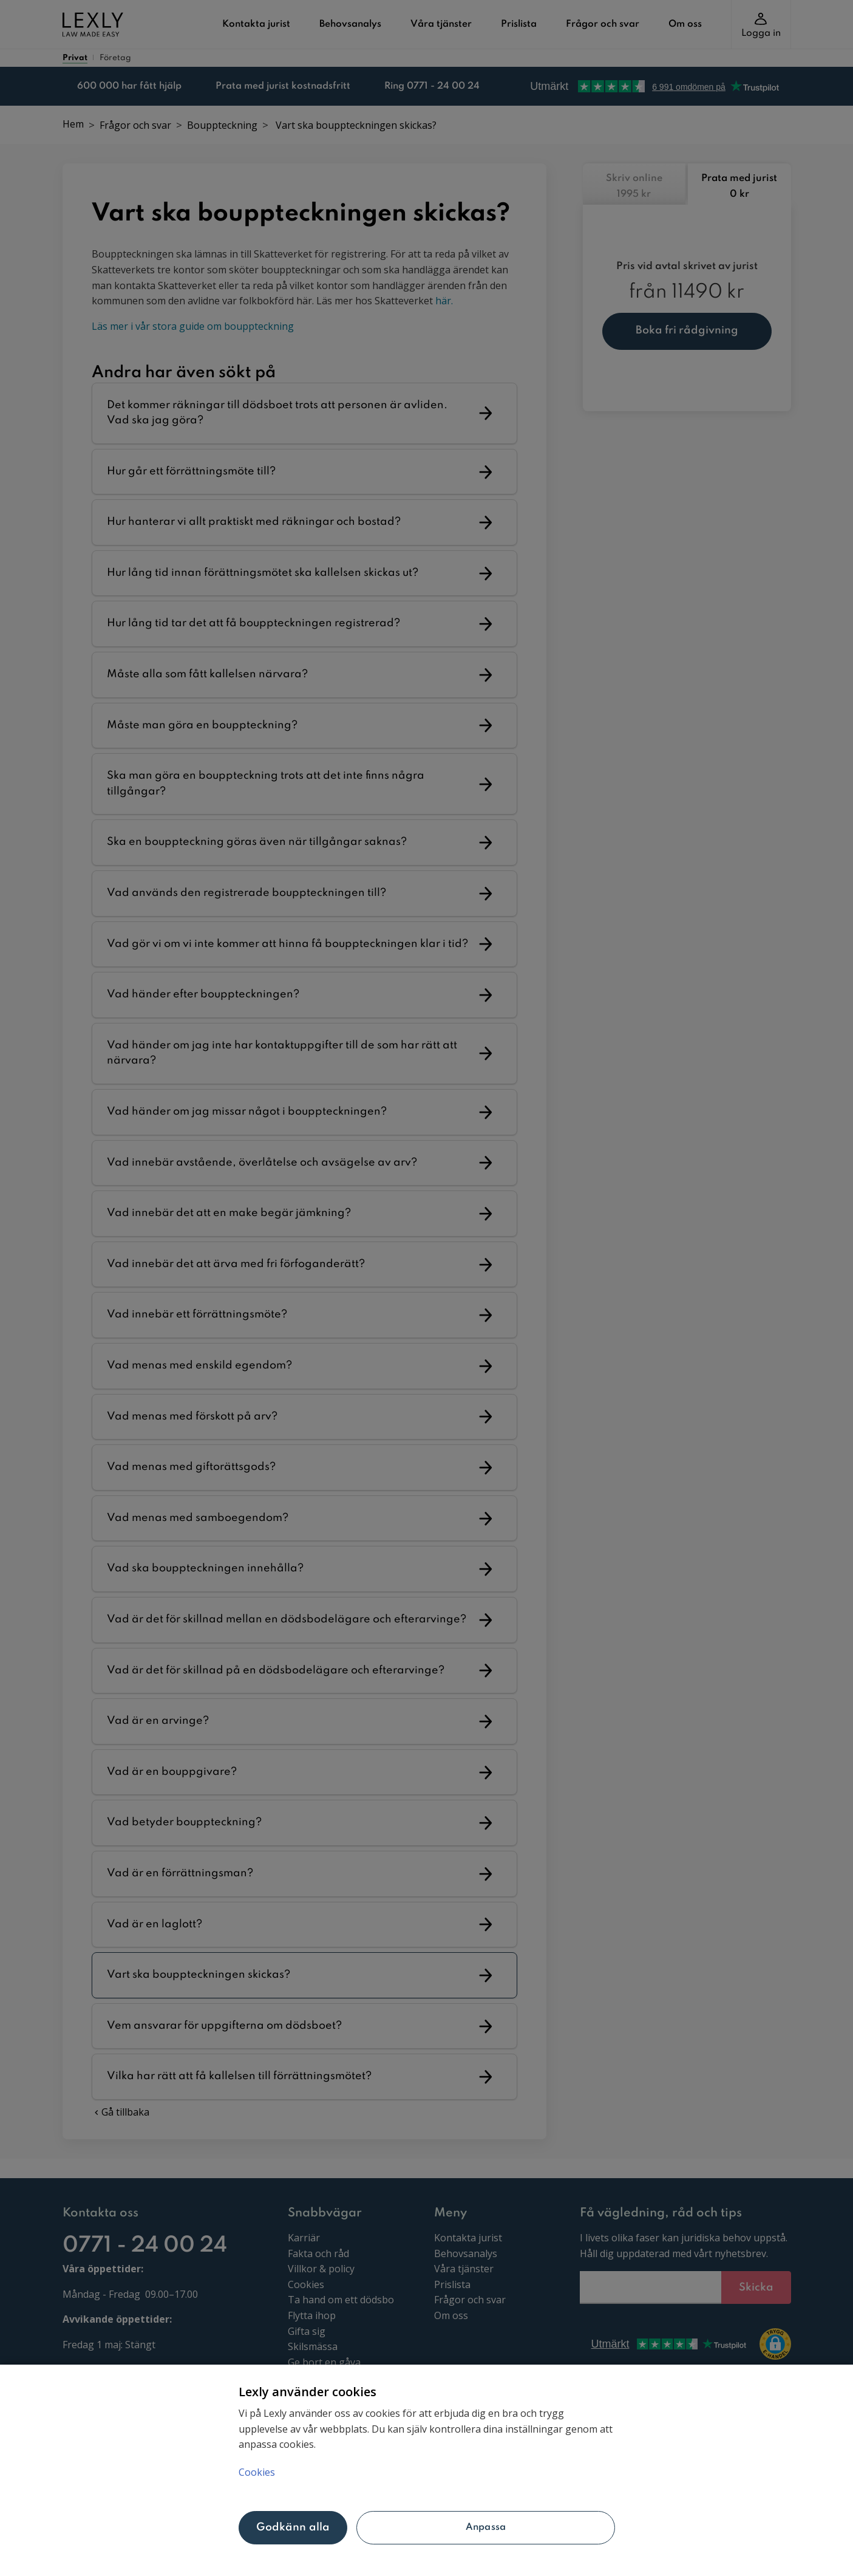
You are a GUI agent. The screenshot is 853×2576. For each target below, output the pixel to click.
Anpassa (486, 2527)
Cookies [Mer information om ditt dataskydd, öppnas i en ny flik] (257, 2472)
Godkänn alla (293, 2527)
